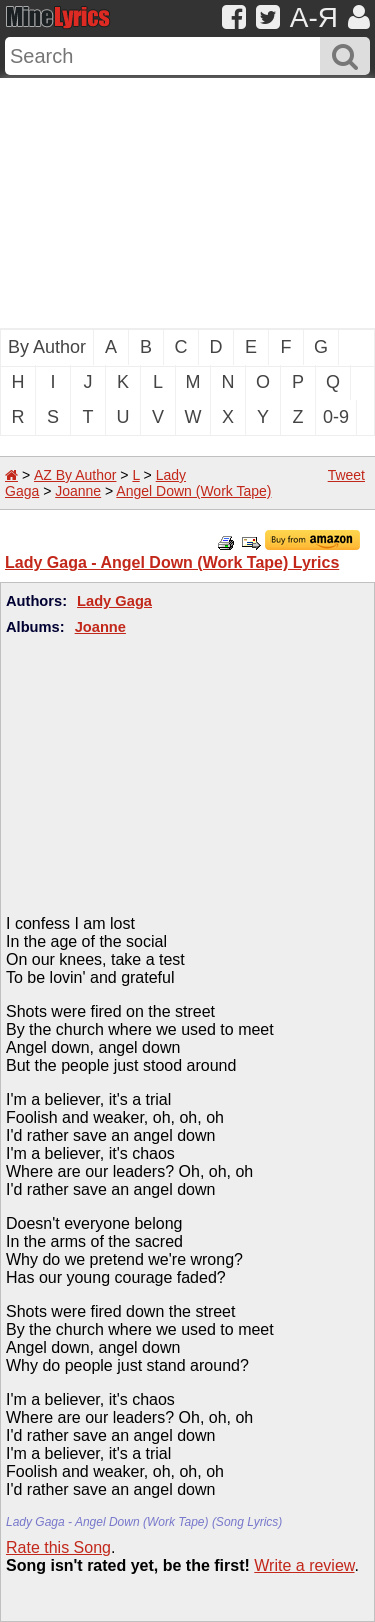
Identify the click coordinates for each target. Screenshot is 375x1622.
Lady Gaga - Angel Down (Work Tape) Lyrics (172, 562)
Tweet (346, 475)
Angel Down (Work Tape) (193, 491)
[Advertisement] (187, 203)
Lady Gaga (114, 601)
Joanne (78, 491)
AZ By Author (75, 475)
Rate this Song (58, 1547)
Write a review (304, 1565)
